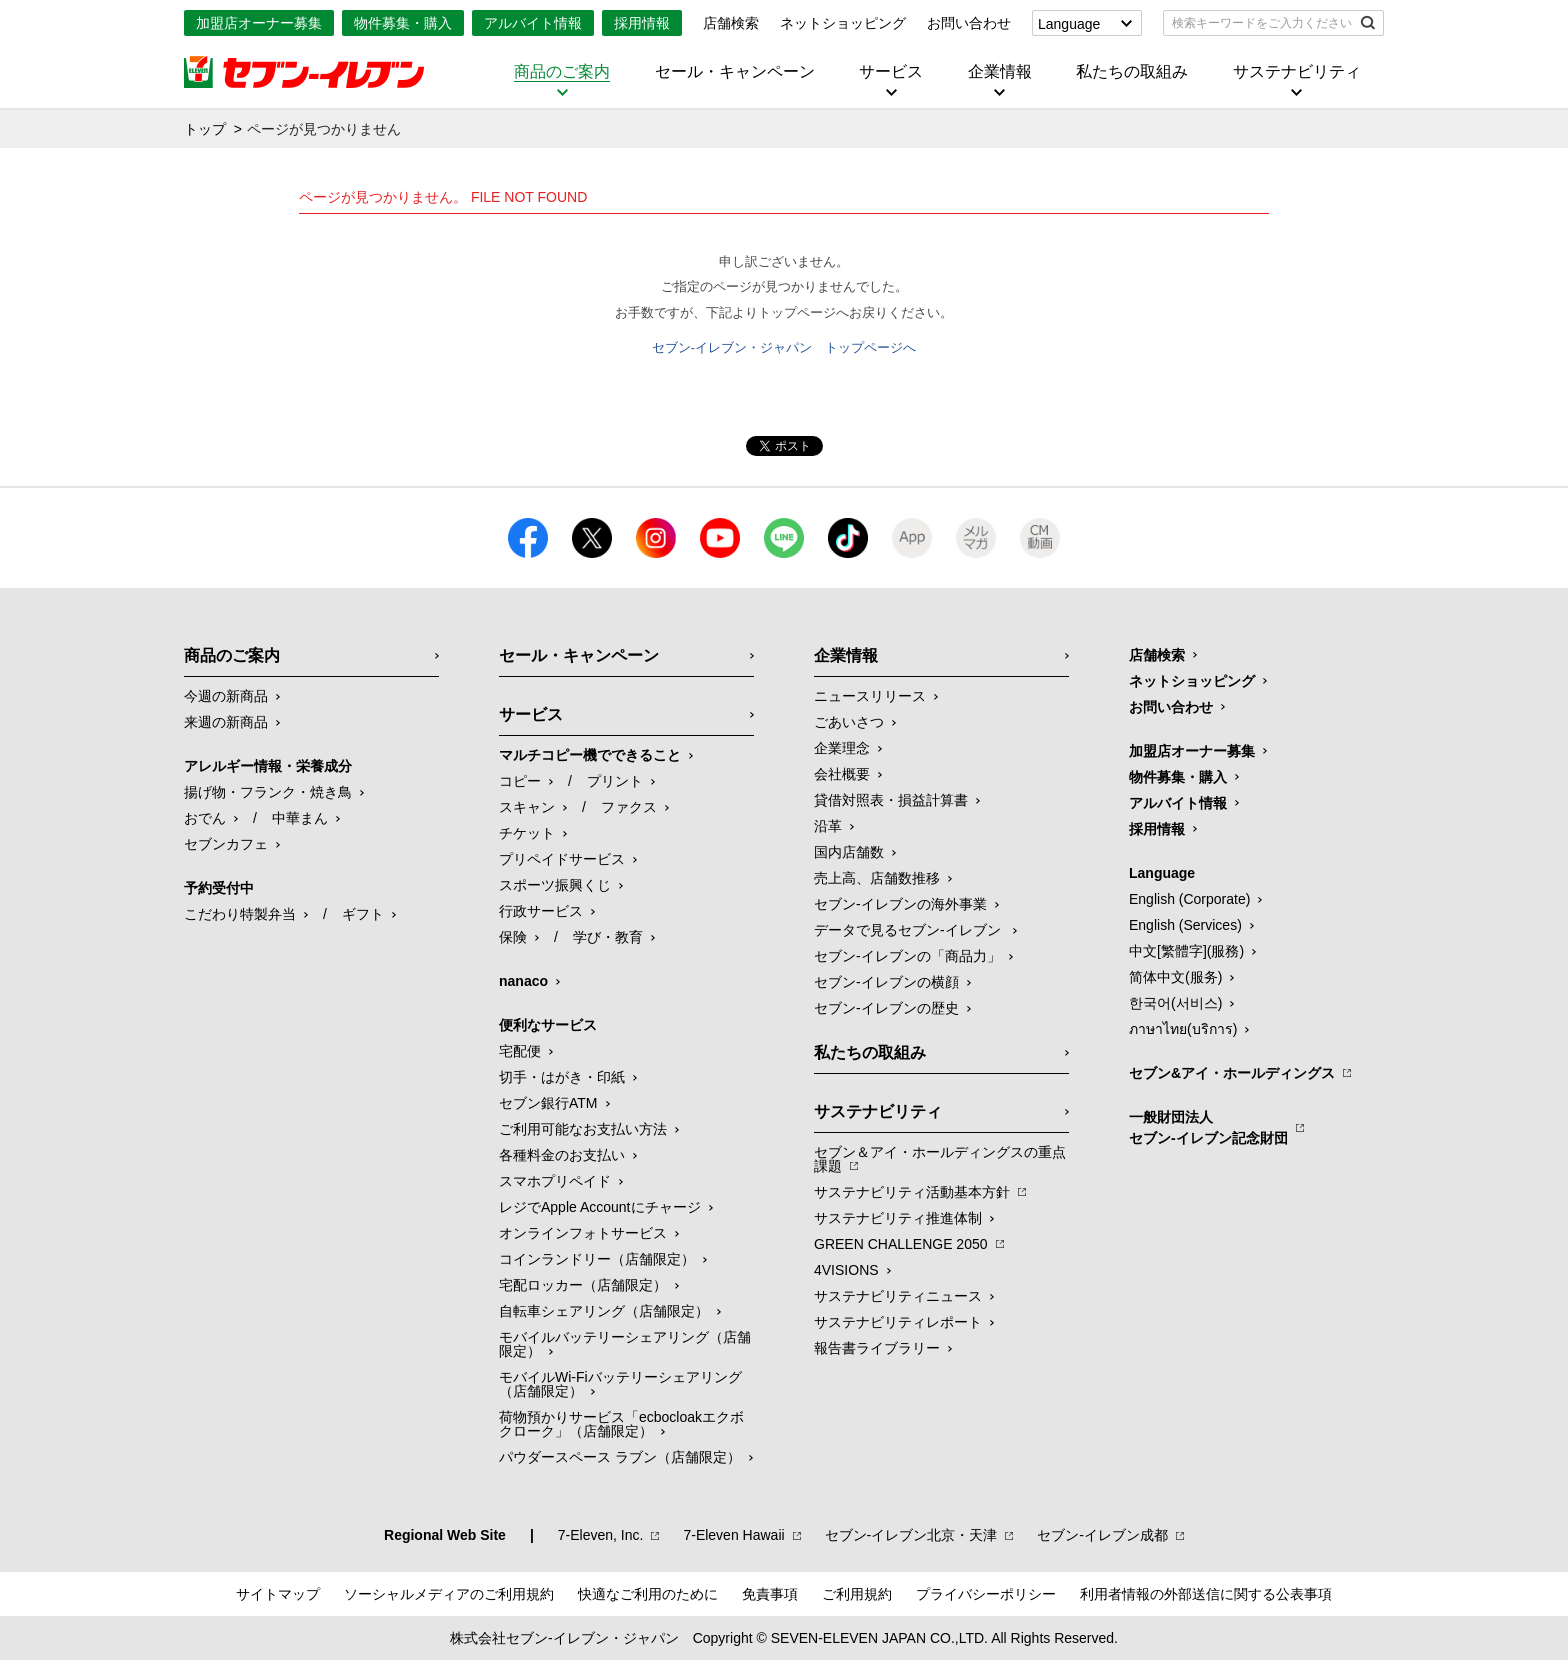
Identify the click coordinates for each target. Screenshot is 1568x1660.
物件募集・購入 (403, 23)
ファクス (629, 807)
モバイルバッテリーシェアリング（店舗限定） (625, 1344)
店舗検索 (731, 23)
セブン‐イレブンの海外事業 (900, 904)
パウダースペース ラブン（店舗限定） (620, 1457)
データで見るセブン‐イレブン (909, 930)
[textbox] (1259, 23)
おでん (205, 818)
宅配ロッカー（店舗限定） (583, 1285)
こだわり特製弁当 (240, 914)
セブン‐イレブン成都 (1102, 1535)
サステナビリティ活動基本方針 (912, 1192)
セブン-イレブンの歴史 (886, 1008)
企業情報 (1000, 72)
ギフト (363, 914)
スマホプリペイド (555, 1181)
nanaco (523, 981)
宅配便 (520, 1051)
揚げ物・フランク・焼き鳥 (268, 792)
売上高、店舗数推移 (877, 878)
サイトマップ (278, 1594)
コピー (520, 781)
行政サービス (541, 911)
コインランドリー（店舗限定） (597, 1259)
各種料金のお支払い (562, 1155)
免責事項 (770, 1594)
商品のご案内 (562, 72)
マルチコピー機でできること (590, 755)
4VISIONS (846, 1270)
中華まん (300, 818)
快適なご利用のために (648, 1594)
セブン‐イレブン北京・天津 (911, 1535)
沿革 (828, 826)
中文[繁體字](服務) (1186, 951)
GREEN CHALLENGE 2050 (901, 1244)
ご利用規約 (857, 1594)
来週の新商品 (226, 722)
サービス (891, 72)
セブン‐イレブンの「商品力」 (907, 956)
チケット (527, 833)
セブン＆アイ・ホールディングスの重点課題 (940, 1159)
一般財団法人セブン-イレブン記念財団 (1208, 1127)
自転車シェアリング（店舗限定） (604, 1311)
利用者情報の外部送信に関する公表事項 (1206, 1594)
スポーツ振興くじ (555, 885)
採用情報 (642, 23)
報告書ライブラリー (877, 1348)
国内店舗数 (849, 852)
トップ (205, 129)
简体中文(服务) (1175, 977)
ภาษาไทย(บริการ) (1183, 1029)
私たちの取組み (1132, 72)
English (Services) (1185, 925)
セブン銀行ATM (548, 1103)
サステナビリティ (1297, 72)
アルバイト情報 (533, 23)
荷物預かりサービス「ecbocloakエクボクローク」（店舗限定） (621, 1424)
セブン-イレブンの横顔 (886, 982)
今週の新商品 (226, 696)
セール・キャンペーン (735, 72)
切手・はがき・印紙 (562, 1077)
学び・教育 (608, 937)
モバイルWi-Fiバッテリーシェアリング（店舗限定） (620, 1384)
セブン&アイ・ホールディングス (1232, 1073)
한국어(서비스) (1175, 1003)
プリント (615, 781)
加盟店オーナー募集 (259, 23)
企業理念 (842, 748)
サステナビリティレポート (898, 1322)
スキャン (527, 807)
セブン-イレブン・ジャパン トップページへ (784, 347)
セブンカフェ (226, 844)
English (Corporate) (1189, 899)
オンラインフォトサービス (583, 1233)
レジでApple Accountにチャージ (600, 1207)
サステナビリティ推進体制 (898, 1218)
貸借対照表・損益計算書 (891, 800)
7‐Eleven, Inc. (601, 1535)
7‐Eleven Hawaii (733, 1535)
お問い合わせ (969, 23)
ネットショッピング (843, 23)
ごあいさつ (849, 722)
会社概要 (842, 774)
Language (1069, 24)
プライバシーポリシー (986, 1594)
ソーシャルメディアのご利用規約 (449, 1594)
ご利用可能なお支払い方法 (583, 1129)
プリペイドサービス (562, 859)
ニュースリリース (870, 696)
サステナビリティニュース (898, 1296)
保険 (513, 937)
